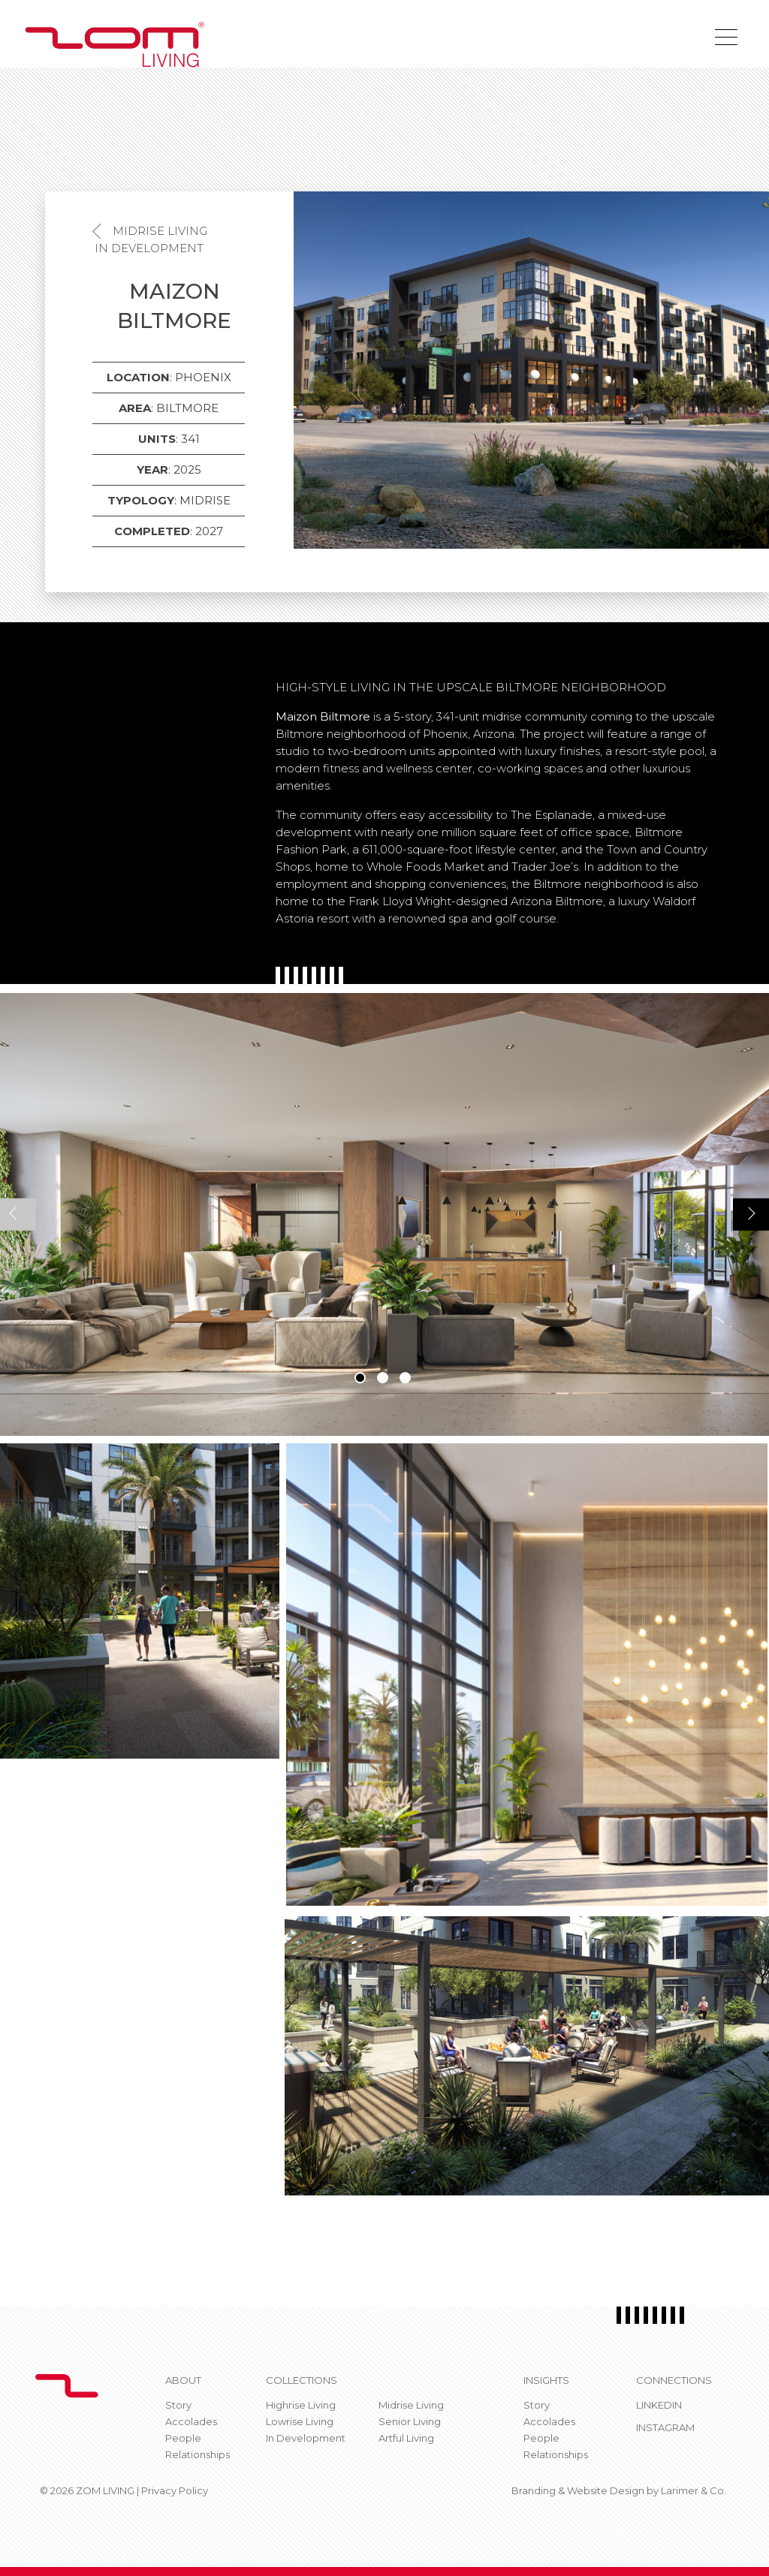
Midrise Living (160, 231)
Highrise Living (301, 2405)
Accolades (191, 2421)
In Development (149, 248)
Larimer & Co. (693, 2490)
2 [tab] (382, 1377)
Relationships (197, 2454)
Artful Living (406, 2438)
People (183, 2438)
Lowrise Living (299, 2421)
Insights (546, 2380)
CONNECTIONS (674, 2380)
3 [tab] (405, 1377)
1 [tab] (360, 1377)
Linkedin (659, 2405)
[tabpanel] (384, 1214)
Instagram (665, 2427)
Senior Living (409, 2421)
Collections (301, 2380)
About (183, 2380)
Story (178, 2405)
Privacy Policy (174, 2490)
